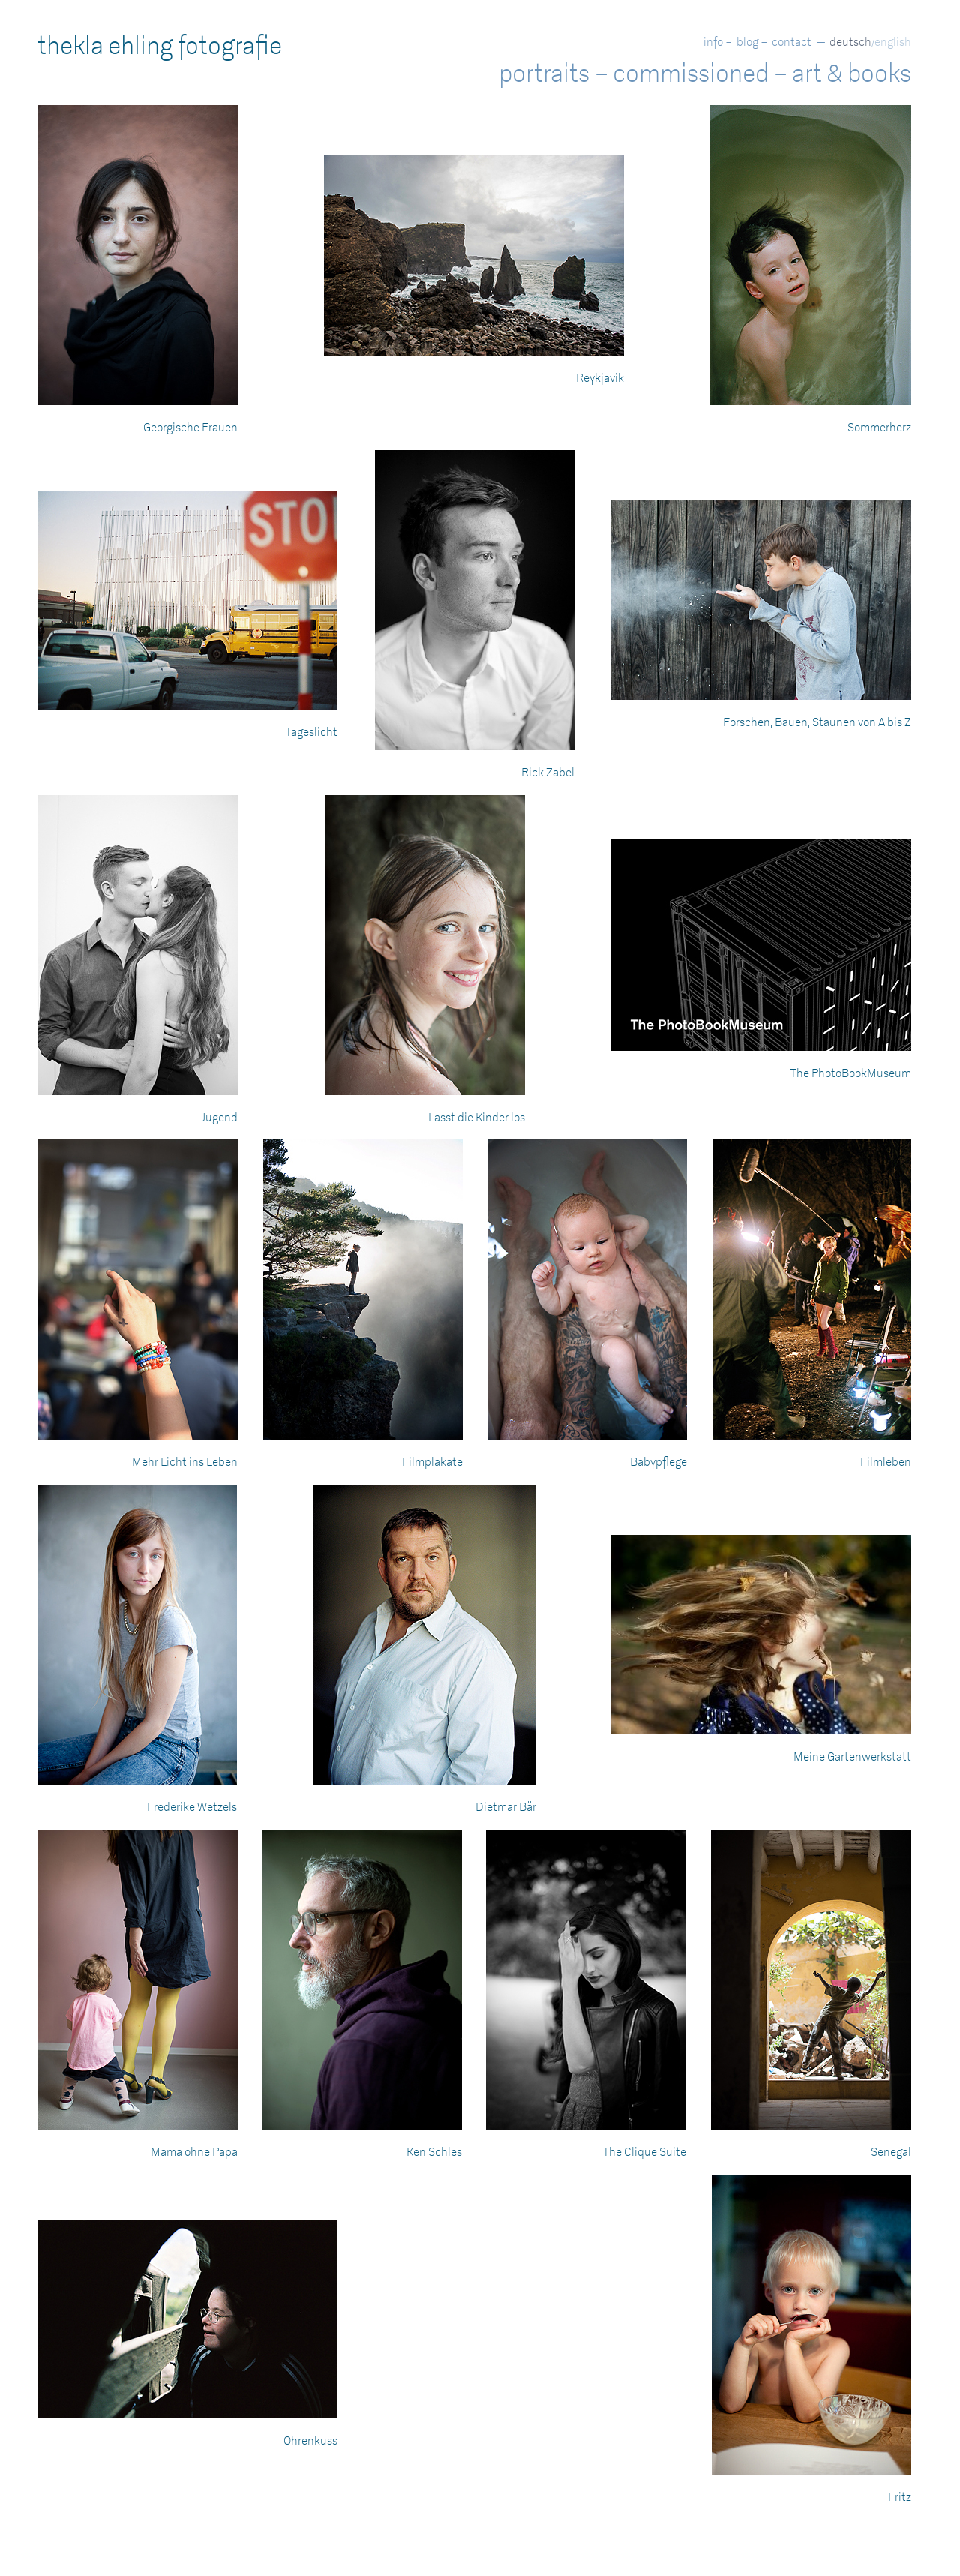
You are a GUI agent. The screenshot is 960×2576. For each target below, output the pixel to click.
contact (792, 42)
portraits (544, 73)
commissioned (691, 73)
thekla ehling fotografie (160, 46)
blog (747, 42)
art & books (851, 73)
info (713, 42)
